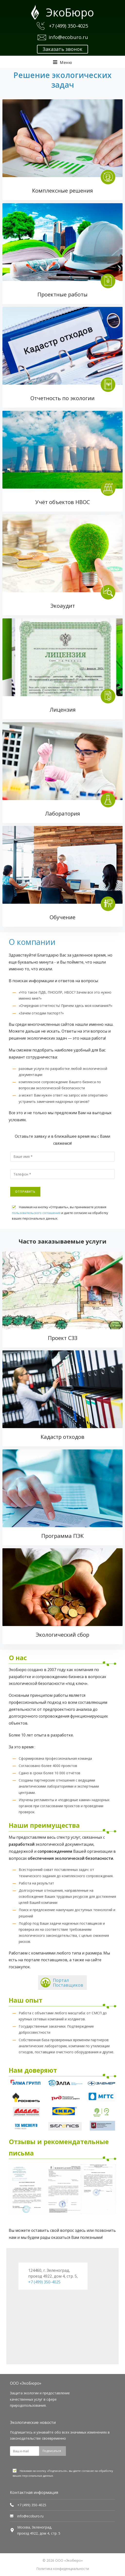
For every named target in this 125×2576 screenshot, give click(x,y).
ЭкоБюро (70, 12)
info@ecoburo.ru (68, 37)
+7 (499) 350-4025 (68, 26)
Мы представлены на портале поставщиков (62, 1981)
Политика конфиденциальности (62, 2568)
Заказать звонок (62, 49)
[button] (14, 2189)
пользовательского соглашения (36, 1213)
